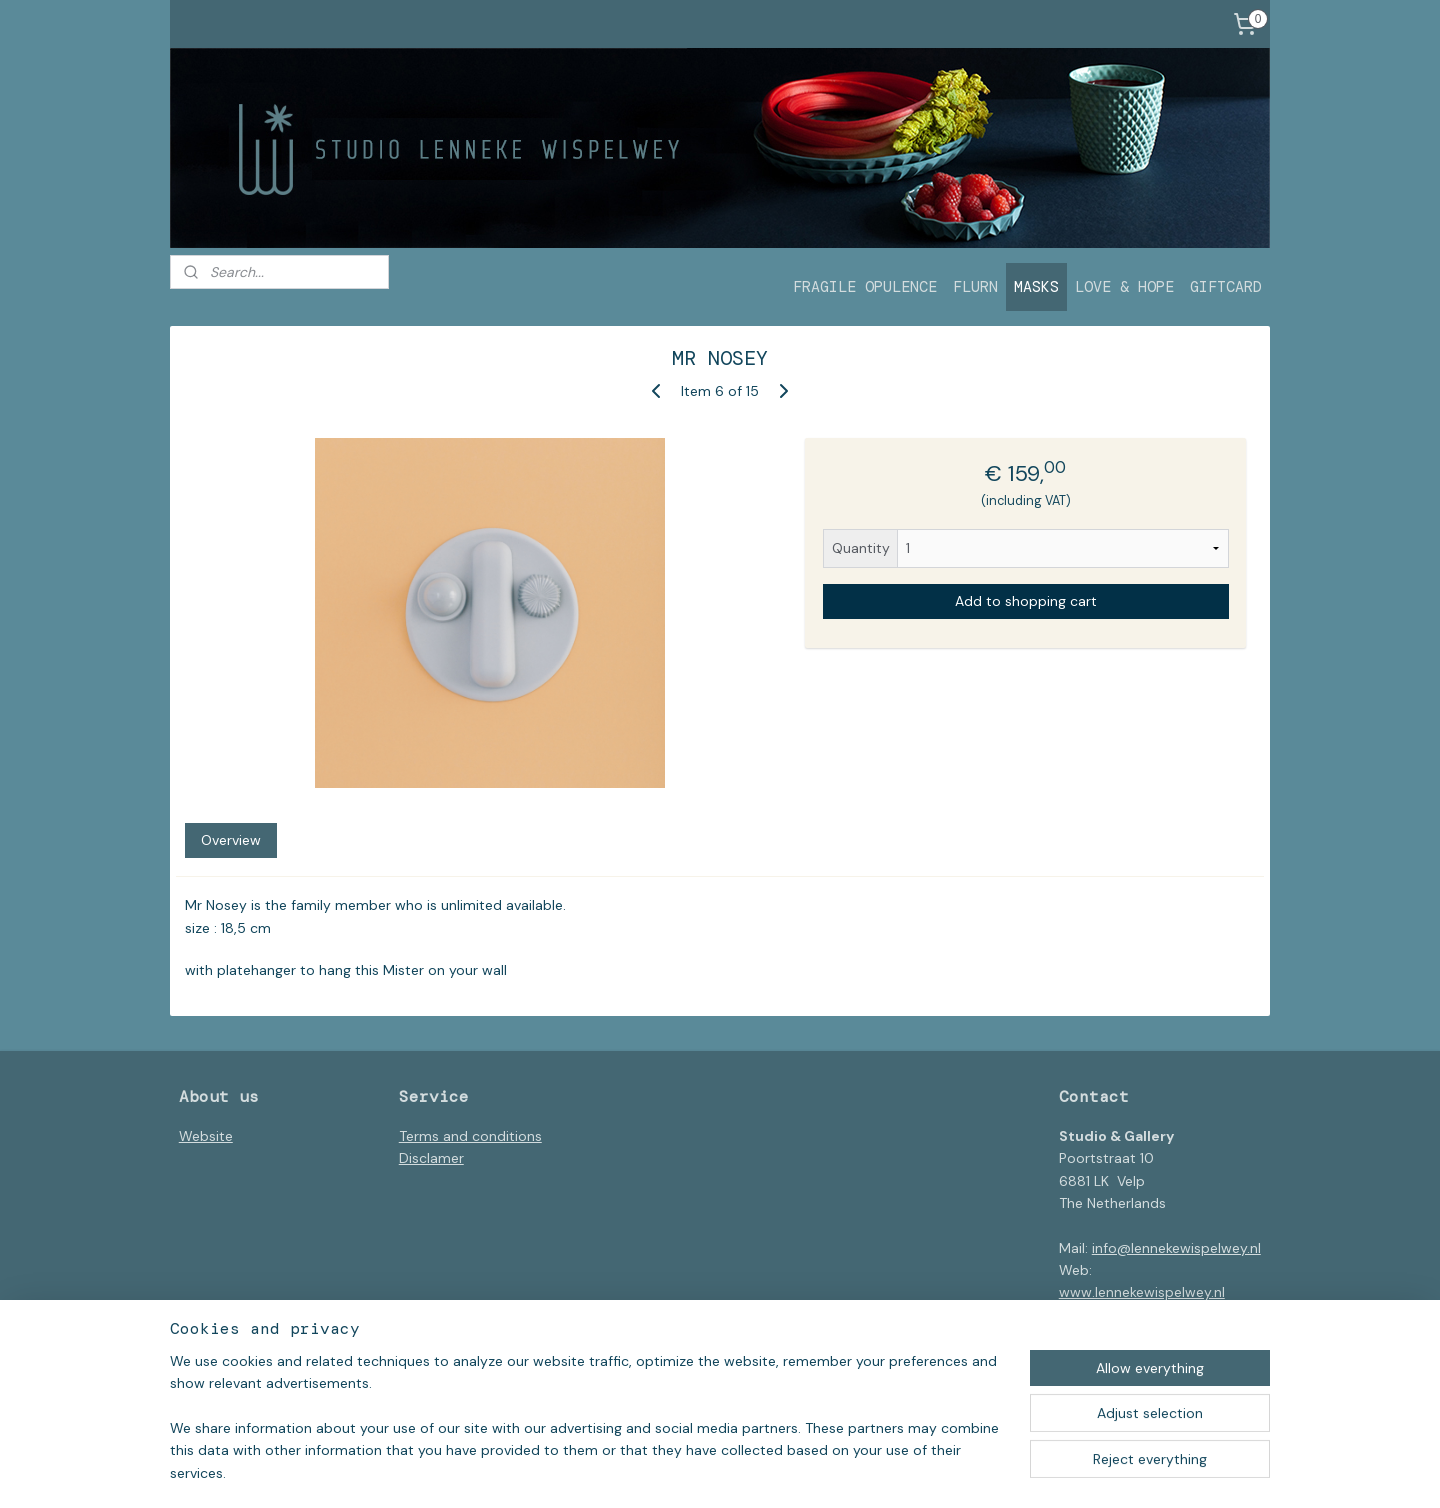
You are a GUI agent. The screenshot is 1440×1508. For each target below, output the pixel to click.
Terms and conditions (470, 1136)
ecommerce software (799, 1471)
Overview (231, 840)
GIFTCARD (1226, 287)
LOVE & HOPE (1124, 287)
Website (206, 1136)
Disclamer (431, 1158)
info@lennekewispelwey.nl (1176, 1248)
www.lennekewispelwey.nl (1142, 1292)
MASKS (1036, 287)
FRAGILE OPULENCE (865, 287)
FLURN (975, 287)
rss (729, 1471)
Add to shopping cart (1026, 601)
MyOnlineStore (964, 1471)
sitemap (690, 1471)
